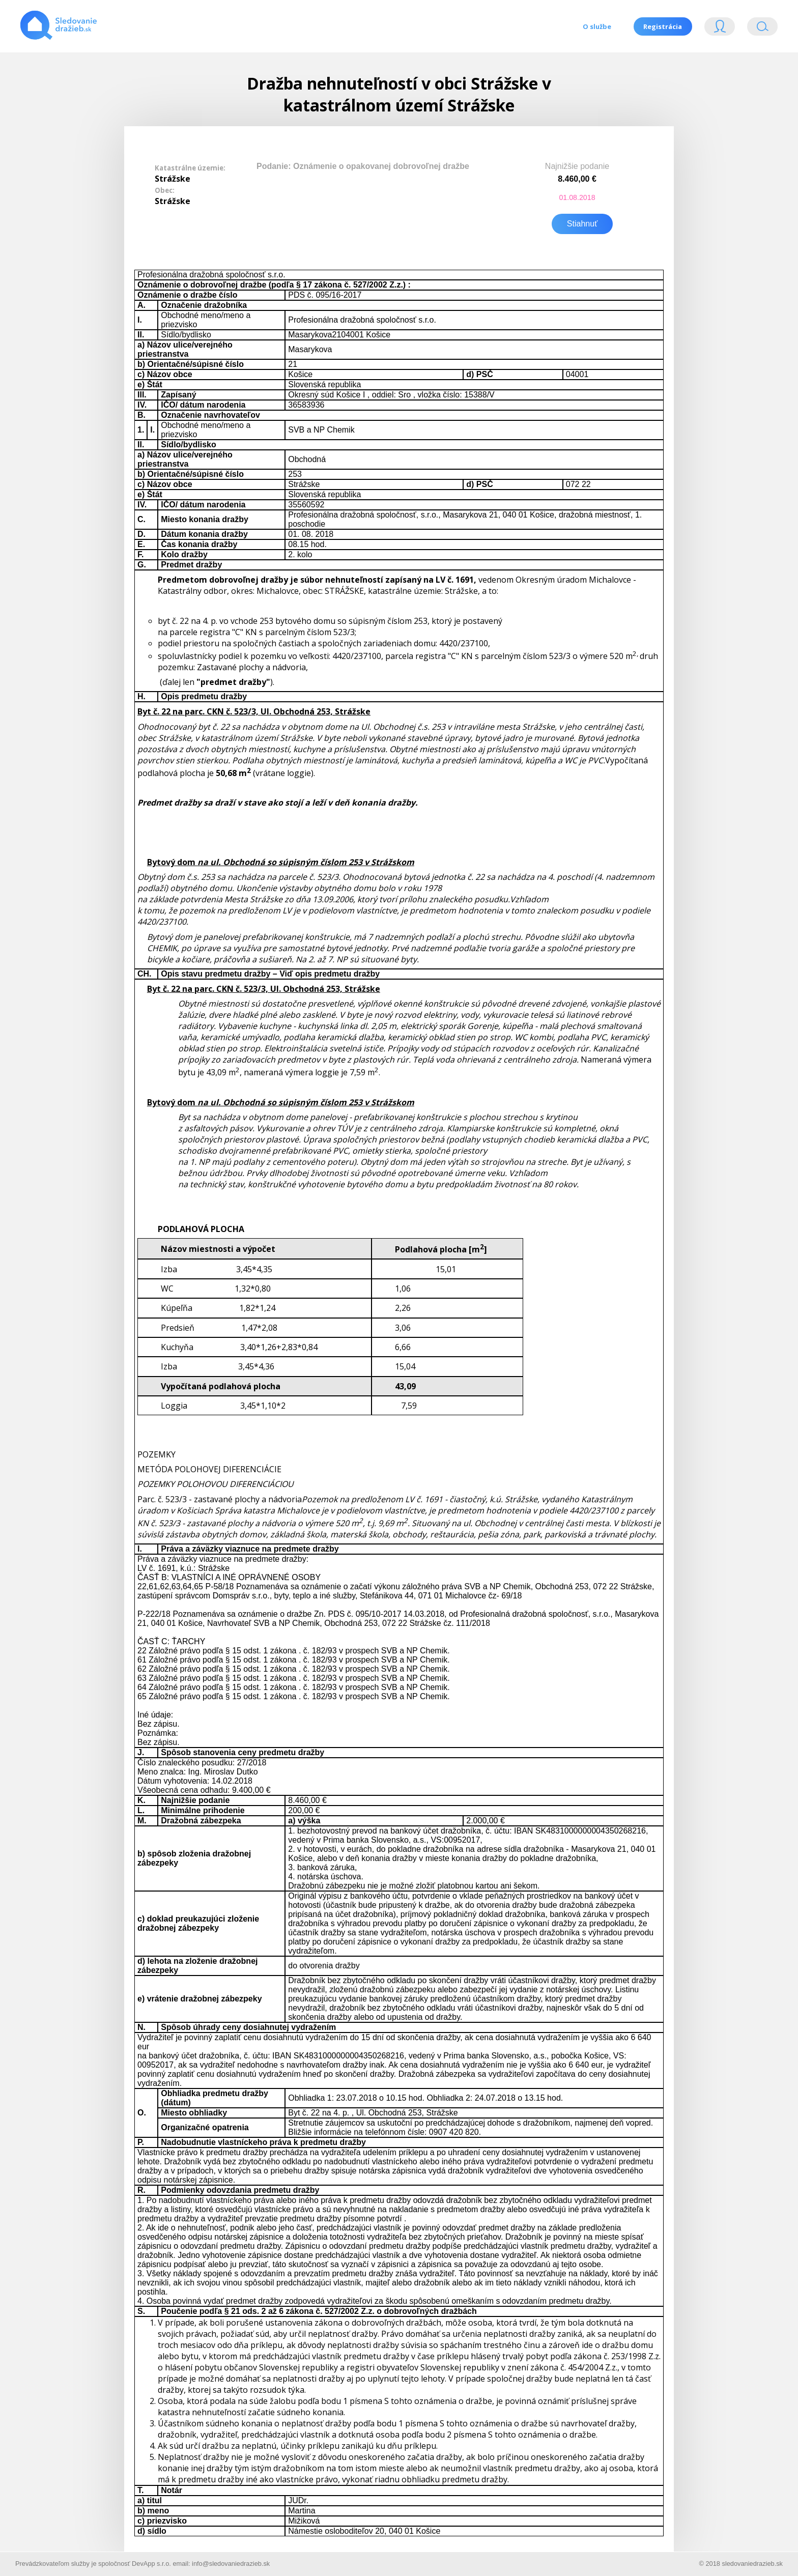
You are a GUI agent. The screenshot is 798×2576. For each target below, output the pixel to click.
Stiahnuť (582, 222)
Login (719, 29)
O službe (596, 26)
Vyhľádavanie (762, 29)
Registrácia (662, 26)
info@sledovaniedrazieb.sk (231, 2562)
